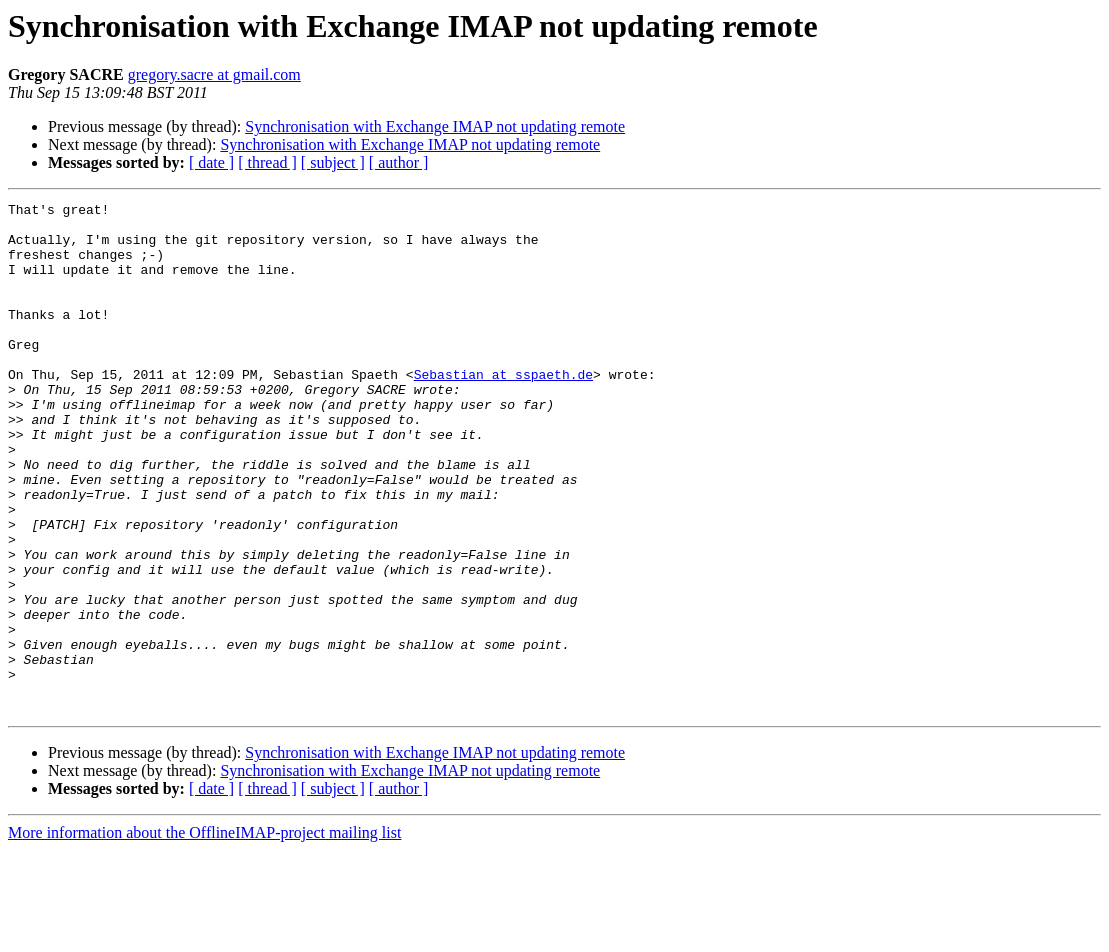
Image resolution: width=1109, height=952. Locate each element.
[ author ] (399, 162)
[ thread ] (267, 162)
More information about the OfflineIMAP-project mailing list (204, 934)
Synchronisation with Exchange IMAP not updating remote (435, 126)
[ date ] (211, 162)
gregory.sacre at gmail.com (214, 74)
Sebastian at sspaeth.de (503, 410)
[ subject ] (333, 162)
